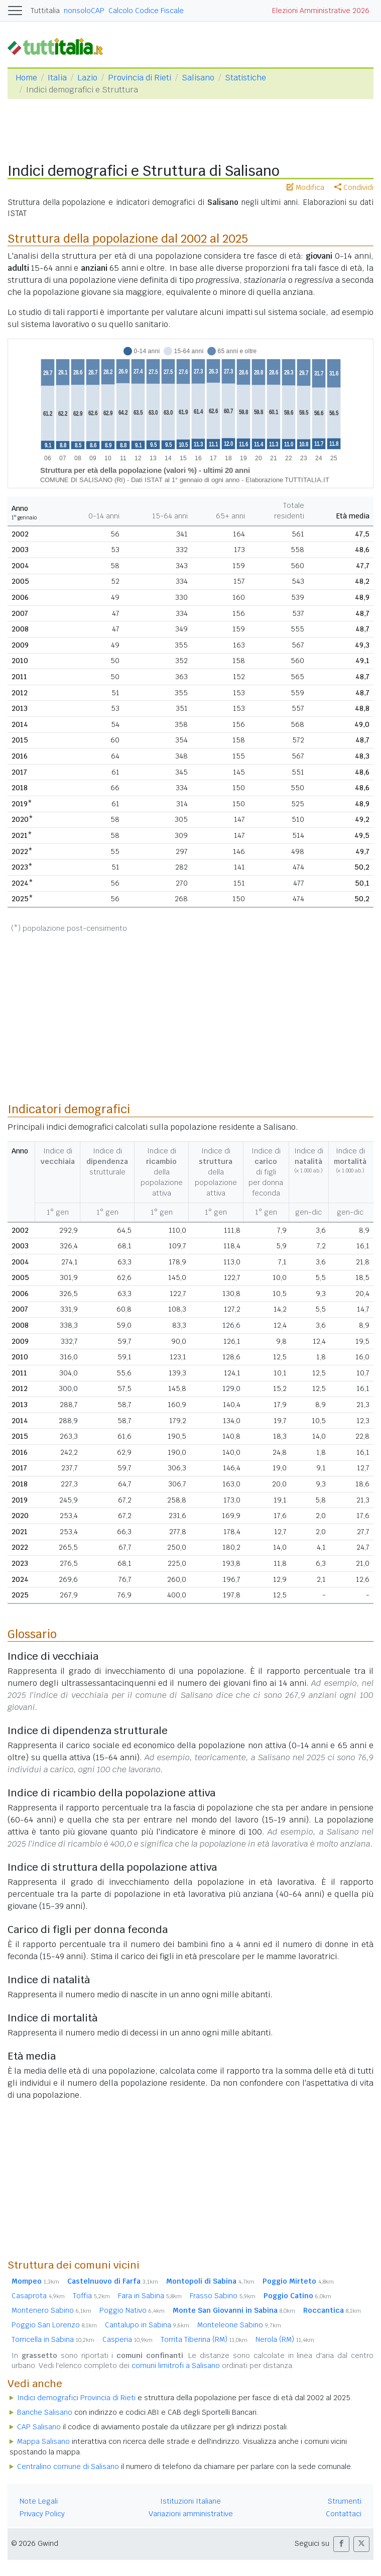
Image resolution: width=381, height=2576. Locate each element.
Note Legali (39, 2501)
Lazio (87, 77)
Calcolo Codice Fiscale (146, 10)
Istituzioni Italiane (190, 2501)
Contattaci (343, 2513)
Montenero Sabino (51, 2310)
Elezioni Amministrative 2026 (320, 10)
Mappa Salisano (43, 2441)
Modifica (305, 187)
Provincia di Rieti (139, 77)
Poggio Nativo (132, 2310)
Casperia (127, 2339)
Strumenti (344, 2501)
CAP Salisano (39, 2426)
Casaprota (38, 2295)
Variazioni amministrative (191, 2513)
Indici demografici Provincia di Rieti (76, 2397)
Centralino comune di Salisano (68, 2466)
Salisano (198, 77)
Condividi (353, 187)
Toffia (91, 2295)
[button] (341, 2544)
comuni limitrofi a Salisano (176, 2365)
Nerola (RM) (285, 2339)
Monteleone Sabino (239, 2324)
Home (26, 77)
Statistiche (245, 77)
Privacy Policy (42, 2513)
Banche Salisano (44, 2412)
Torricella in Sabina (53, 2339)
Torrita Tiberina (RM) (204, 2339)
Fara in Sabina (150, 2295)
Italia (57, 77)
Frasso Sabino (223, 2295)
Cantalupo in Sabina (147, 2324)
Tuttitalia (45, 10)
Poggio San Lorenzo (54, 2324)
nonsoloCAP (84, 10)
